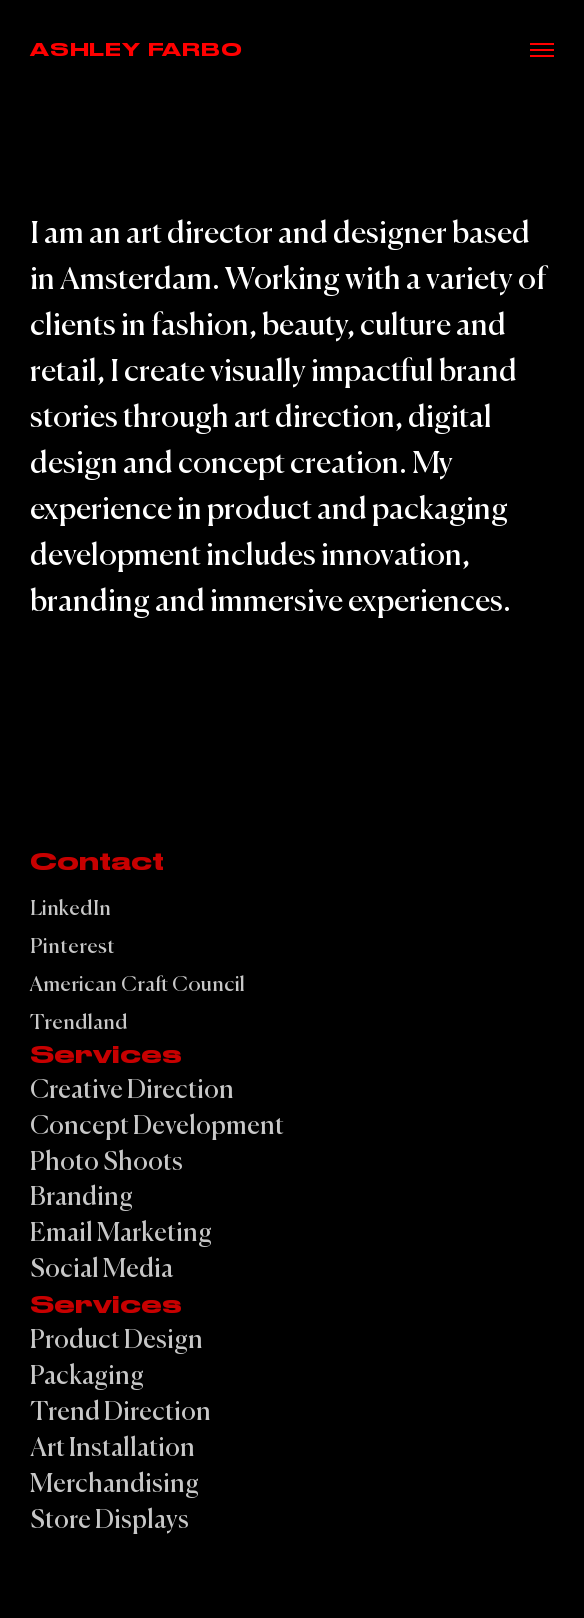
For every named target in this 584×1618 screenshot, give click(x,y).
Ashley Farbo (136, 50)
